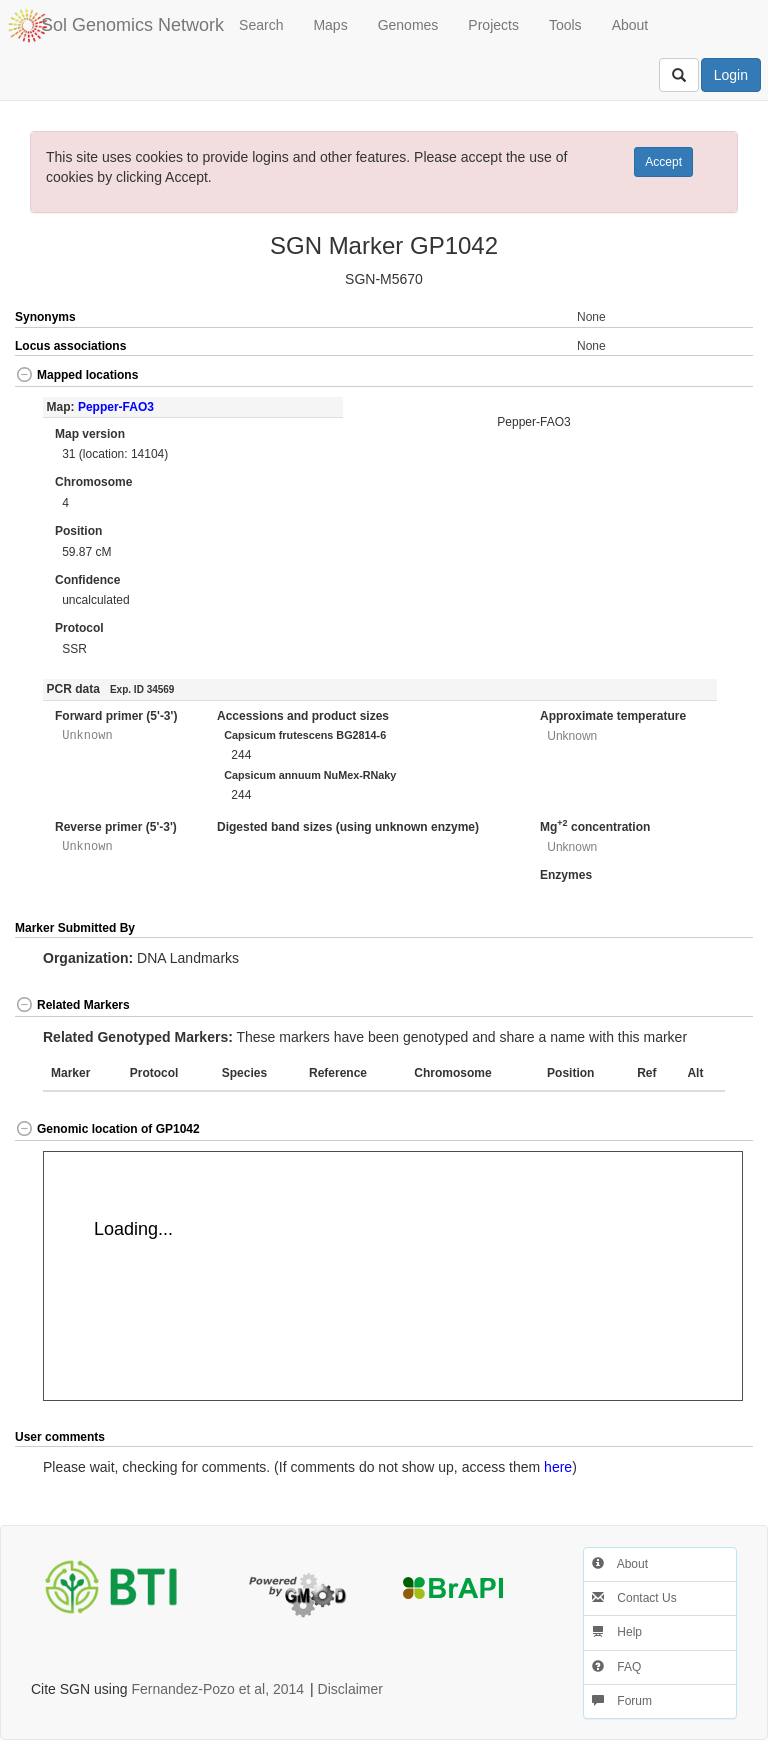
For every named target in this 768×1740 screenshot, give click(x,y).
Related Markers (72, 1005)
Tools (565, 25)
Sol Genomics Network (132, 25)
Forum (622, 1701)
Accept (663, 162)
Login (731, 75)
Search (261, 25)
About (630, 25)
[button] (716, 376)
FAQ (616, 1667)
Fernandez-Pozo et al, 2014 (217, 1689)
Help (617, 1632)
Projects (493, 25)
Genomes (408, 25)
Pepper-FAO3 (116, 407)
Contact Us (634, 1598)
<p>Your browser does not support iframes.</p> (393, 1276)
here (558, 1467)
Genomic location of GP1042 (107, 1129)
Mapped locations (76, 375)
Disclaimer (350, 1689)
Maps (330, 25)
